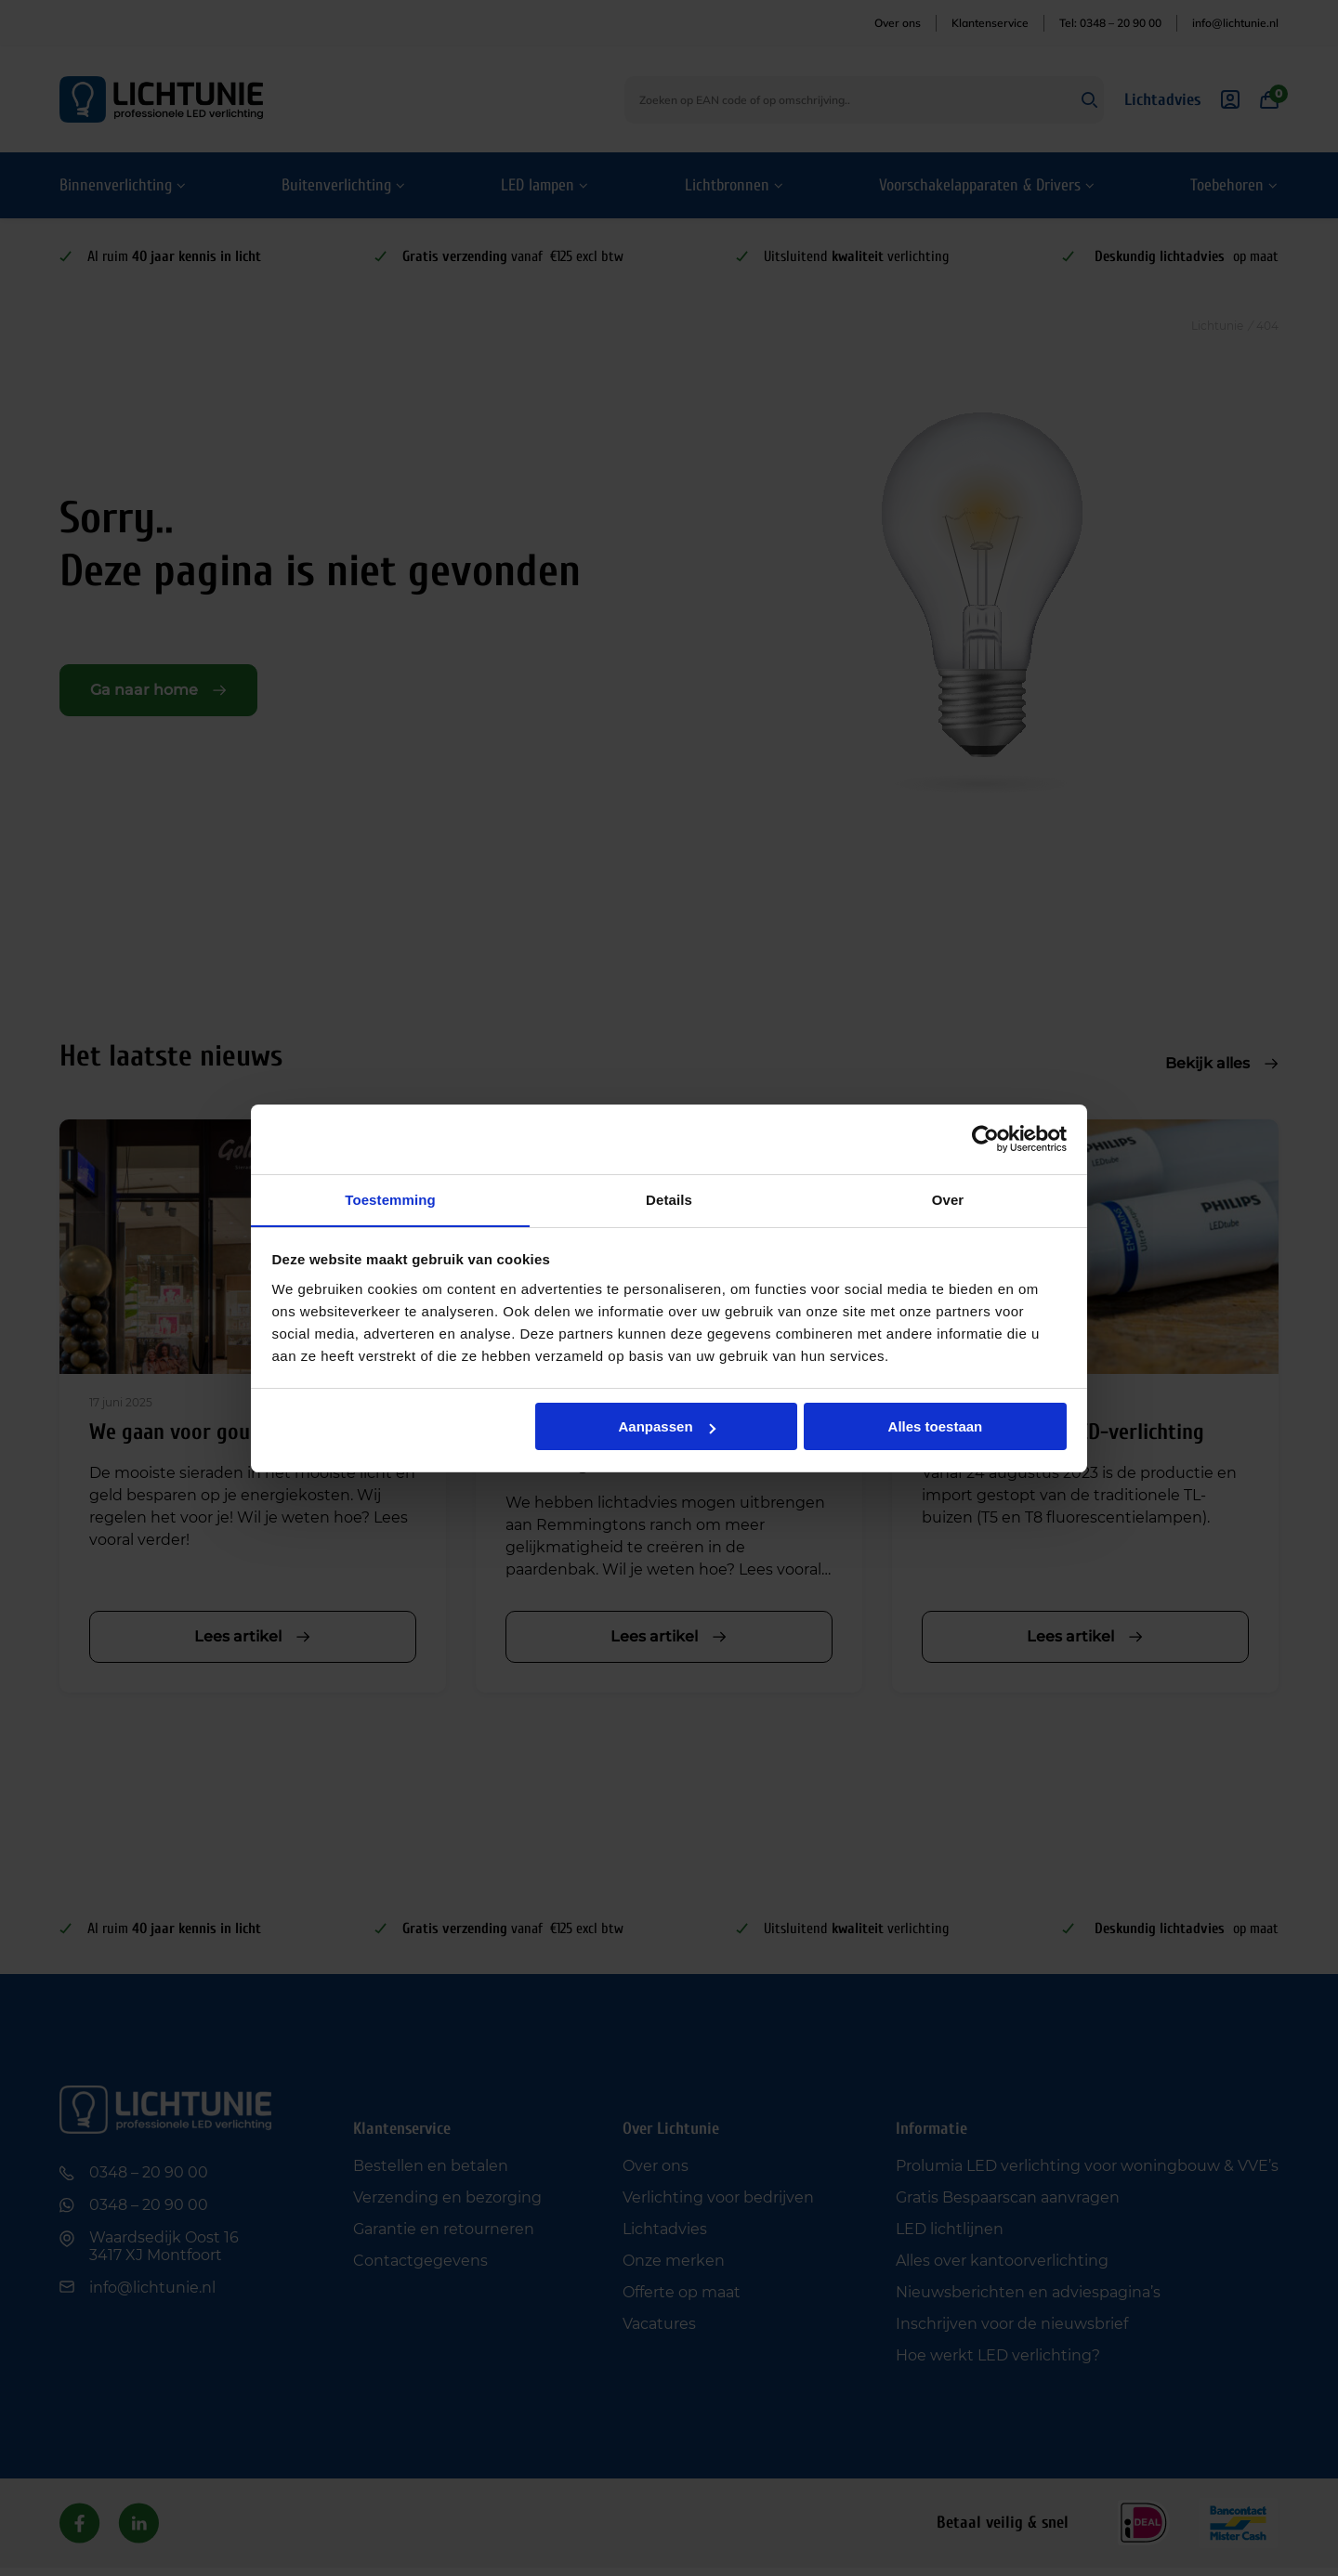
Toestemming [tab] (390, 1199)
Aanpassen (667, 1427)
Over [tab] (948, 1199)
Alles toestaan (935, 1427)
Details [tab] (669, 1199)
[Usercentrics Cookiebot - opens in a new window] (985, 1139)
